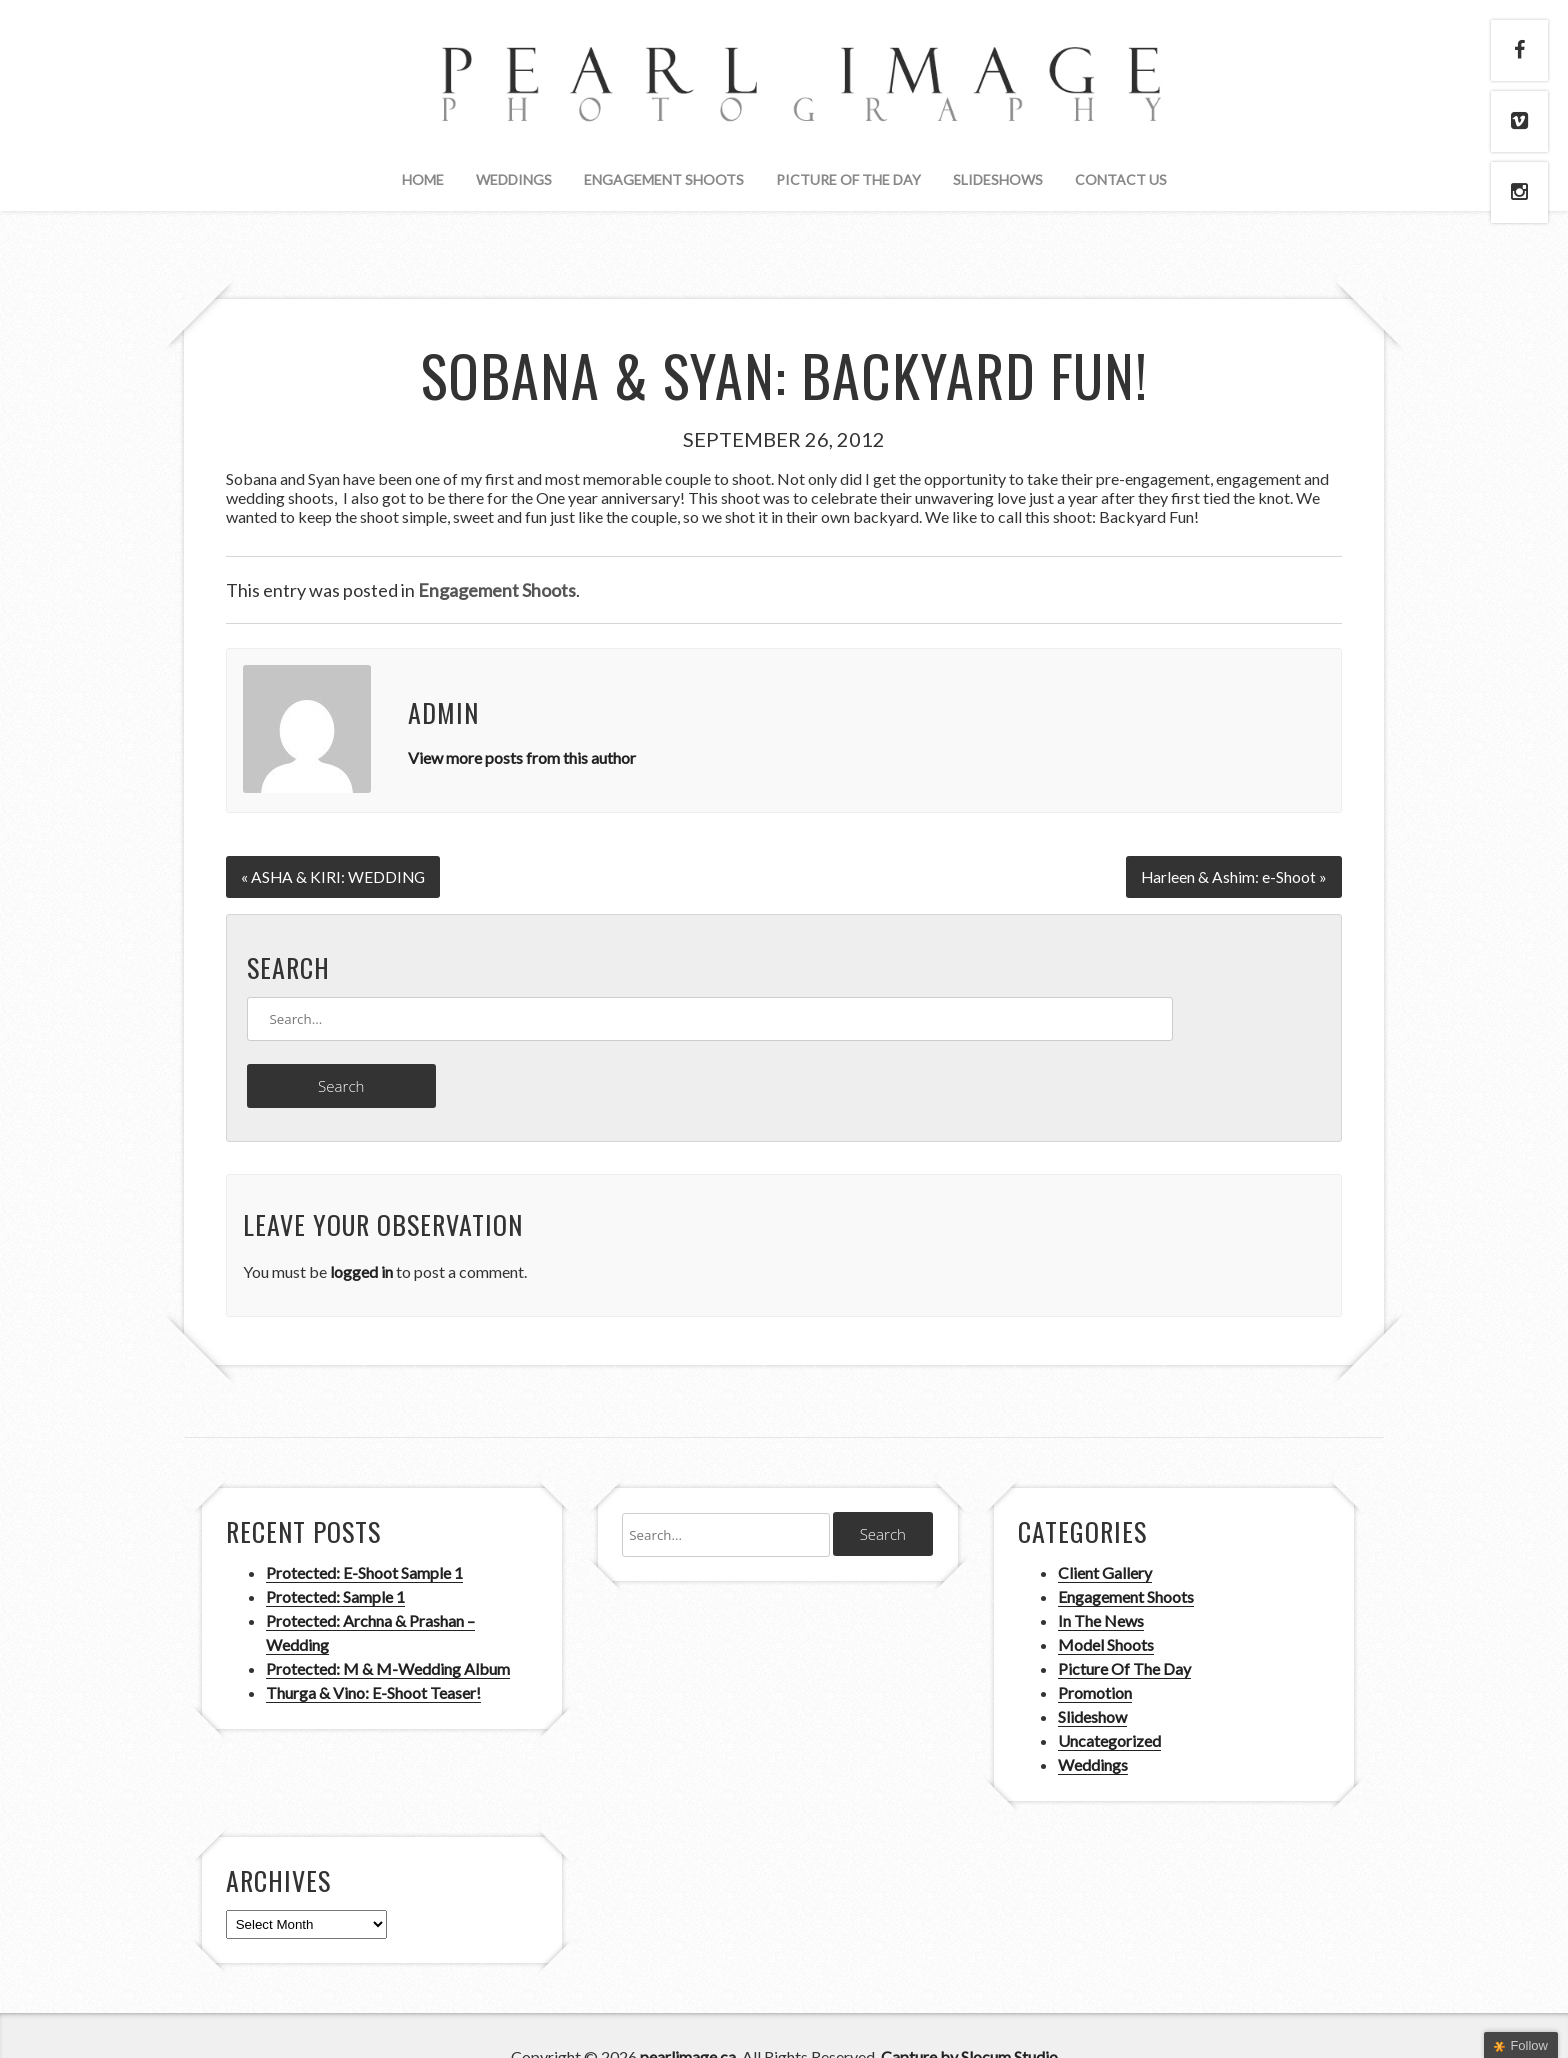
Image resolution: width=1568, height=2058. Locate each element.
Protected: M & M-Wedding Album (388, 1625)
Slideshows (998, 179)
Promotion (1095, 1649)
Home (423, 179)
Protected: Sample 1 (335, 1553)
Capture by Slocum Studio (969, 2013)
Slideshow (1092, 1673)
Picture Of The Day (848, 179)
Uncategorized (1109, 1697)
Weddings (514, 179)
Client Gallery (1105, 1529)
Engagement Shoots (664, 179)
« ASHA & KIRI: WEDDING (334, 874)
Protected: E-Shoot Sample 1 (364, 1529)
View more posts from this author (522, 757)
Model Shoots (1106, 1601)
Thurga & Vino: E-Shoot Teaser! (373, 1649)
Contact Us (1121, 179)
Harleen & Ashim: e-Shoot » (1233, 874)
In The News (1101, 1577)
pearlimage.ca (688, 2013)
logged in (361, 1228)
